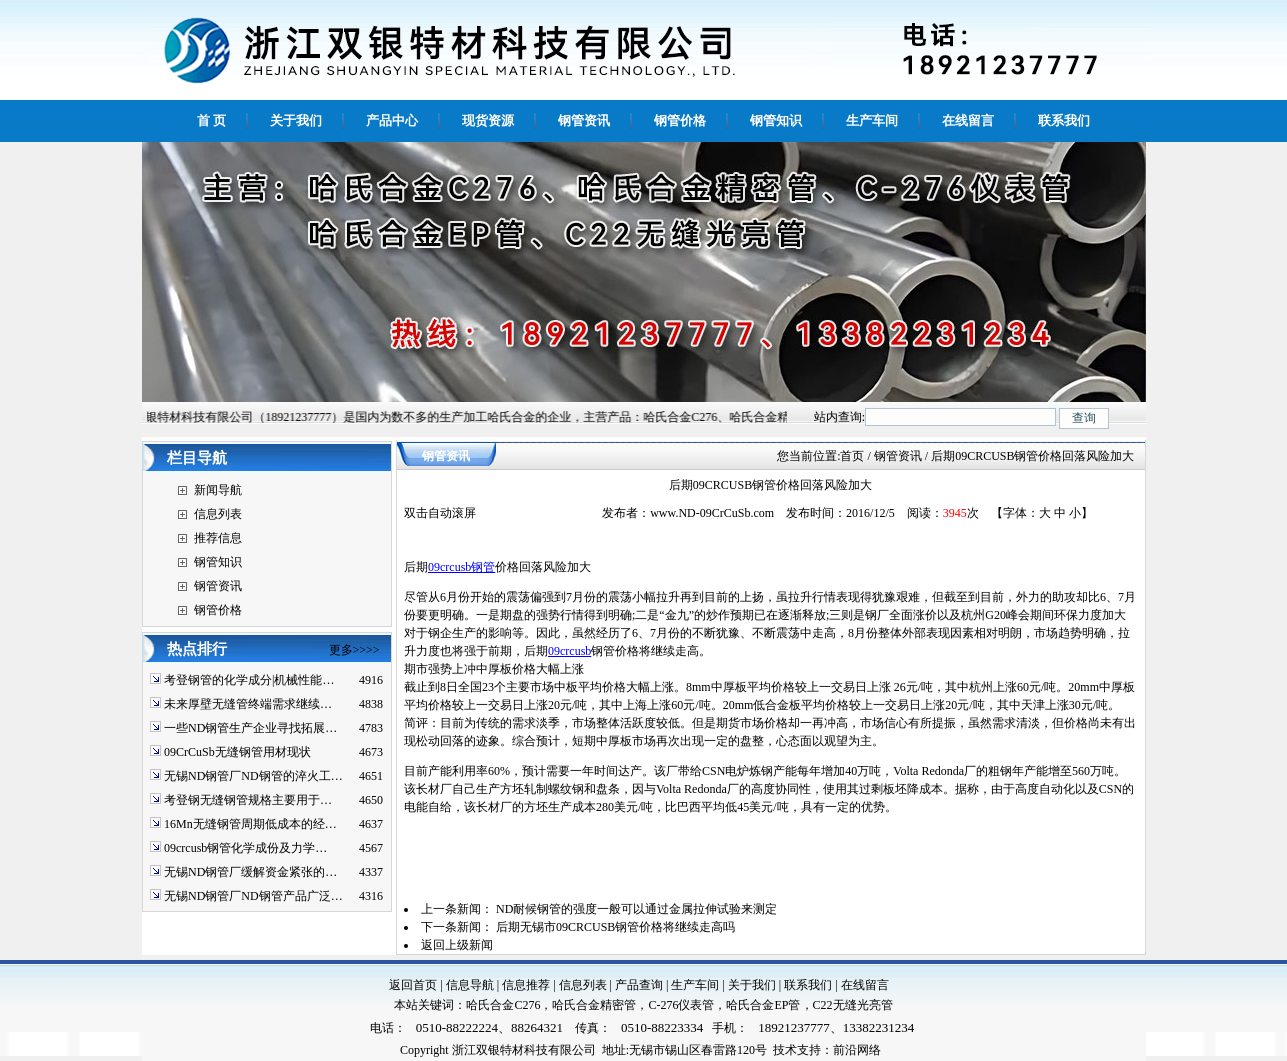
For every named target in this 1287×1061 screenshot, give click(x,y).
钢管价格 (218, 610)
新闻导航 (218, 490)
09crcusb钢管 (461, 567)
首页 (852, 456)
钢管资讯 (218, 586)
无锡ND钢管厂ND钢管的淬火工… (253, 776)
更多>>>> (354, 650)
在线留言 (865, 985)
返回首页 (413, 985)
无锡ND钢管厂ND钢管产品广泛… (253, 896)
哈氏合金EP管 (763, 1005)
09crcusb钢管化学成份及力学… (245, 848)
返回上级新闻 (457, 945)
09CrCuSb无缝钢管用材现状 (237, 752)
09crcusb (569, 651)
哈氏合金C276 (503, 1005)
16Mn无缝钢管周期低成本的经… (250, 824)
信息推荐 (526, 985)
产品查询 (639, 985)
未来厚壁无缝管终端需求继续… (248, 704)
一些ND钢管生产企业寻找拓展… (250, 728)
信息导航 (470, 985)
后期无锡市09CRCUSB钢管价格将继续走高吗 (615, 927)
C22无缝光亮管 (853, 1005)
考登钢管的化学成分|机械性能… (249, 680)
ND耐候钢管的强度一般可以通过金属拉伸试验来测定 (636, 909)
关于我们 (752, 985)
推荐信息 (218, 538)
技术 (785, 1050)
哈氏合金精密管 (594, 1005)
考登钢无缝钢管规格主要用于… (248, 800)
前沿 (845, 1050)
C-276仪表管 (681, 1005)
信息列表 (218, 514)
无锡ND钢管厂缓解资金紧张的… (250, 872)
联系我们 (808, 985)
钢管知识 (218, 562)
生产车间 (695, 985)
